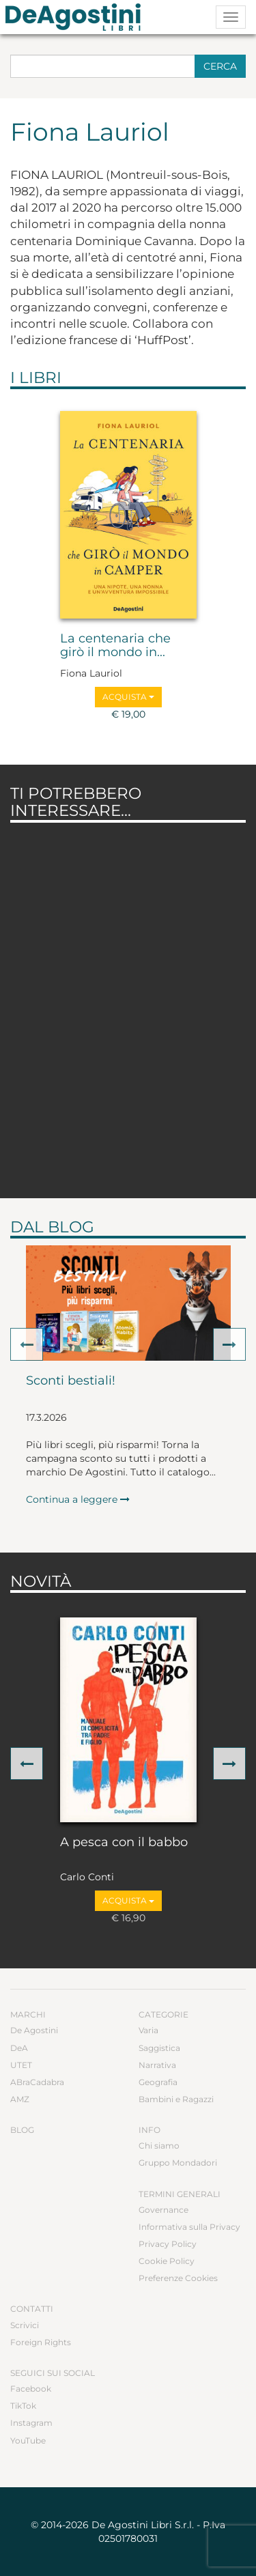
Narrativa (157, 2065)
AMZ (19, 2099)
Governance (163, 2210)
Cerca (220, 66)
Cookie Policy (167, 2261)
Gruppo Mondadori (178, 2162)
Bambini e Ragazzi (176, 2099)
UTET (21, 2065)
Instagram (31, 2423)
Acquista (128, 697)
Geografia (158, 2082)
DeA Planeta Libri (77, 17)
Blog (22, 2130)
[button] (26, 1344)
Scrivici (24, 2325)
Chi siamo (159, 2145)
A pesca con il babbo (124, 1843)
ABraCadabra (37, 2082)
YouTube (28, 2440)
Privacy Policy (168, 2244)
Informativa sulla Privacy (189, 2227)
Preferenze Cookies (178, 2278)
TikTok (23, 2406)
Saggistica (159, 2048)
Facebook (30, 2388)
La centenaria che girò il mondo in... (115, 646)
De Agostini (34, 2030)
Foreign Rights (40, 2342)
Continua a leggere (78, 1499)
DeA (19, 2048)
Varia (148, 2030)
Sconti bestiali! (70, 1381)
